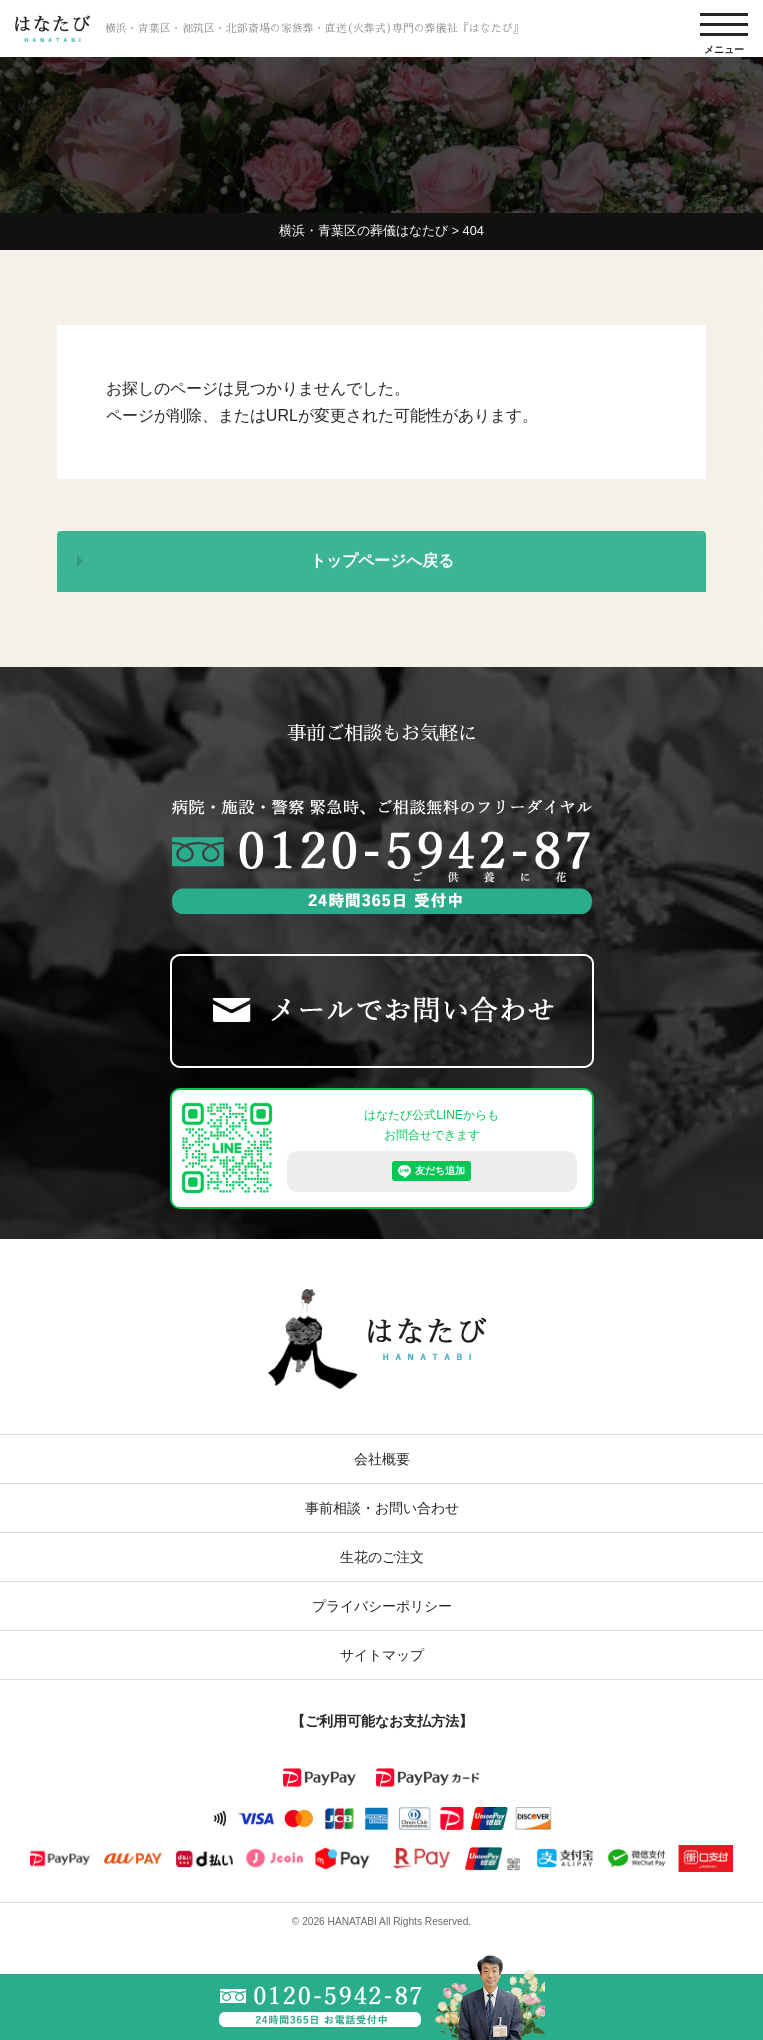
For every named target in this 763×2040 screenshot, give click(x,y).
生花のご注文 (382, 1557)
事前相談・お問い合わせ (382, 1508)
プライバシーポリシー (382, 1606)
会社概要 (382, 1459)
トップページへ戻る (382, 562)
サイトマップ (382, 1655)
